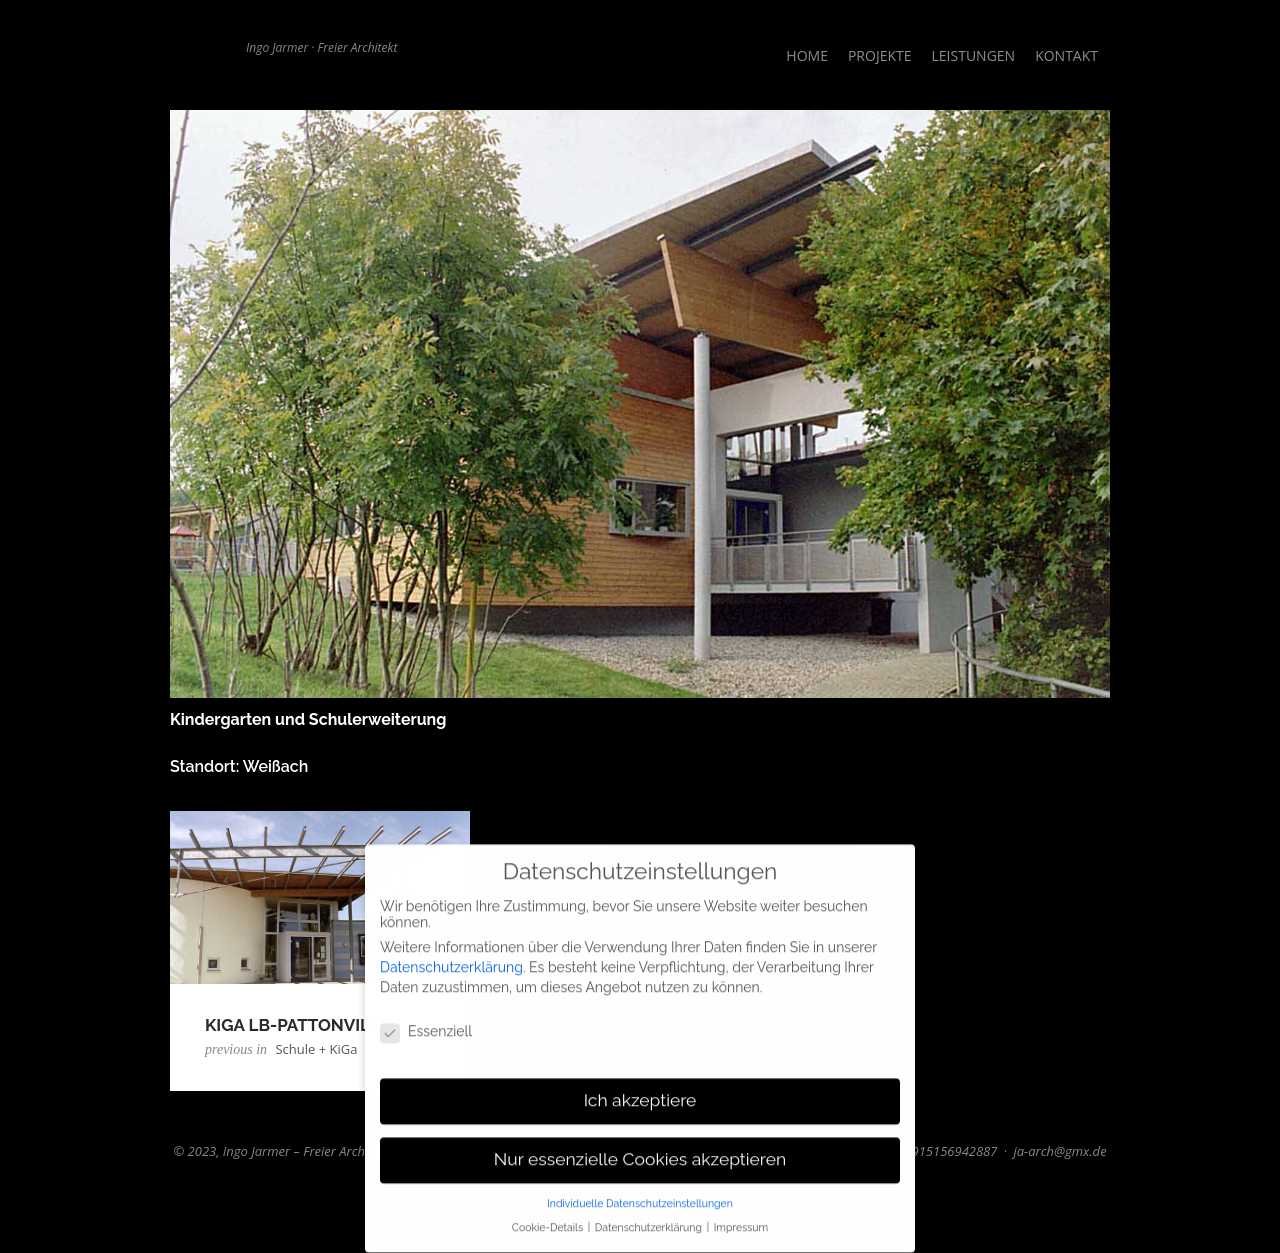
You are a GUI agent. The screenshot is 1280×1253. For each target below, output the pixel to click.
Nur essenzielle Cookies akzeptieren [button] (640, 1153)
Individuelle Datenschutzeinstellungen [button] (640, 1197)
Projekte (880, 55)
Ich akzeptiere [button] (640, 1094)
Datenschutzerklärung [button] (650, 1222)
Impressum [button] (741, 1222)
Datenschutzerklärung (451, 961)
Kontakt (1066, 55)
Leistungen (974, 55)
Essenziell (426, 1026)
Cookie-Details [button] (549, 1222)
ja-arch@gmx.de (1059, 1151)
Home (807, 55)
